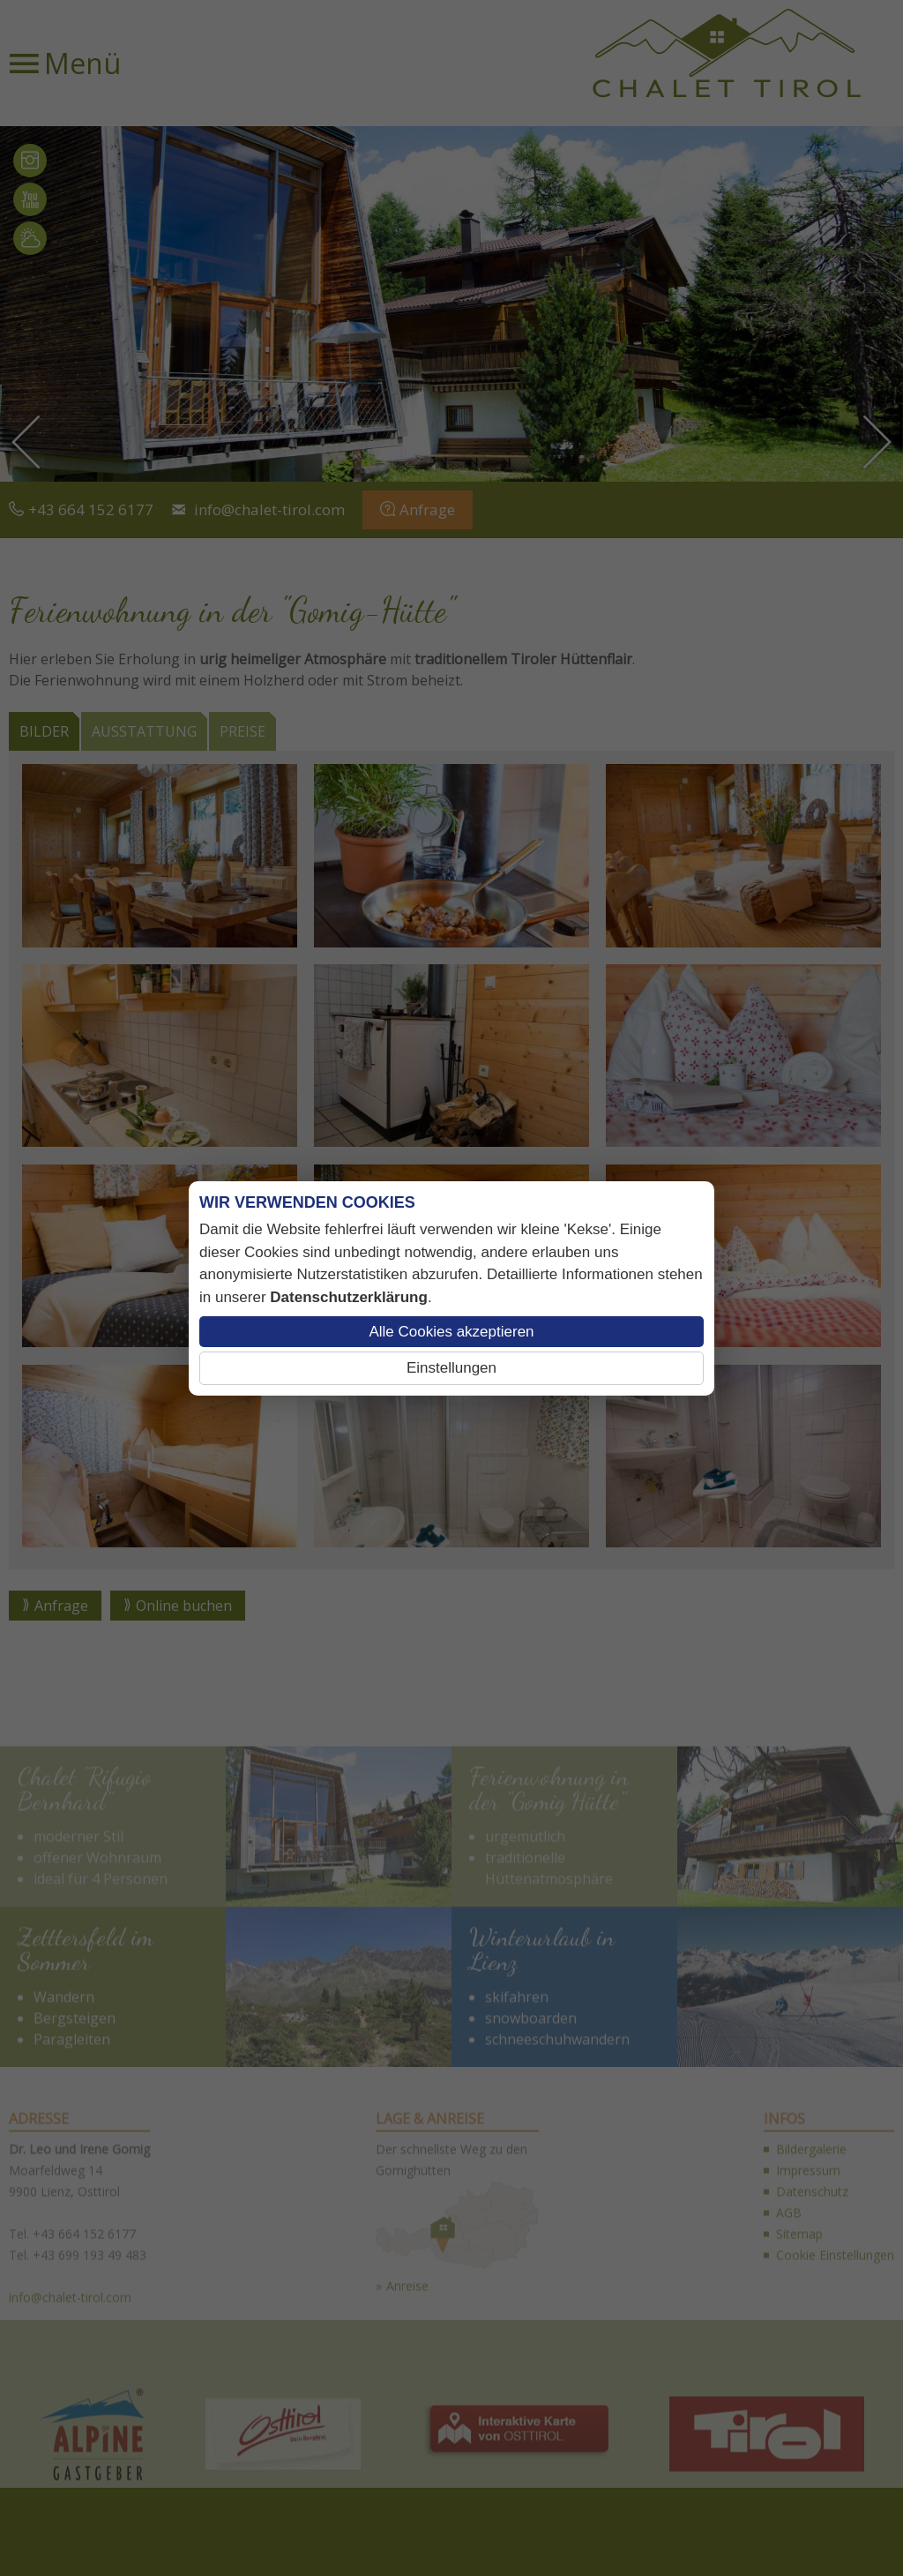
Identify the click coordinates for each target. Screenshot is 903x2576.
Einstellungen (451, 1367)
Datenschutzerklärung (349, 1297)
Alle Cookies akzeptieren (451, 1331)
